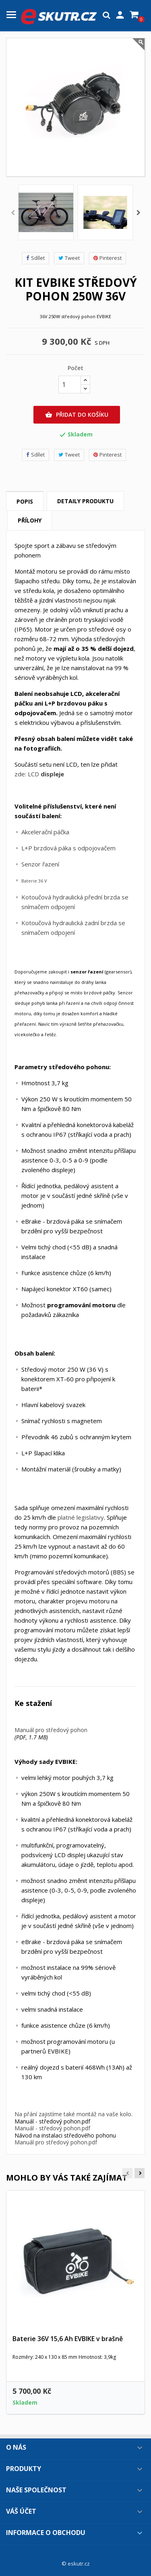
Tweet (69, 258)
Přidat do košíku (76, 415)
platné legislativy (81, 1517)
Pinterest (107, 258)
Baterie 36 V (34, 881)
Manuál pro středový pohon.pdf (55, 2142)
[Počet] (69, 384)
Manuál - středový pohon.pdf (52, 2128)
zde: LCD (39, 774)
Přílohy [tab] (29, 520)
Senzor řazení (40, 864)
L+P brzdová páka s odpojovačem (68, 848)
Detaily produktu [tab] (85, 501)
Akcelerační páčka (45, 832)
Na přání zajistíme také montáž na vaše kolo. (73, 2114)
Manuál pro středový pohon (50, 1730)
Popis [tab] (25, 501)
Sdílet (35, 258)
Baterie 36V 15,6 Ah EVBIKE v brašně (67, 2338)
